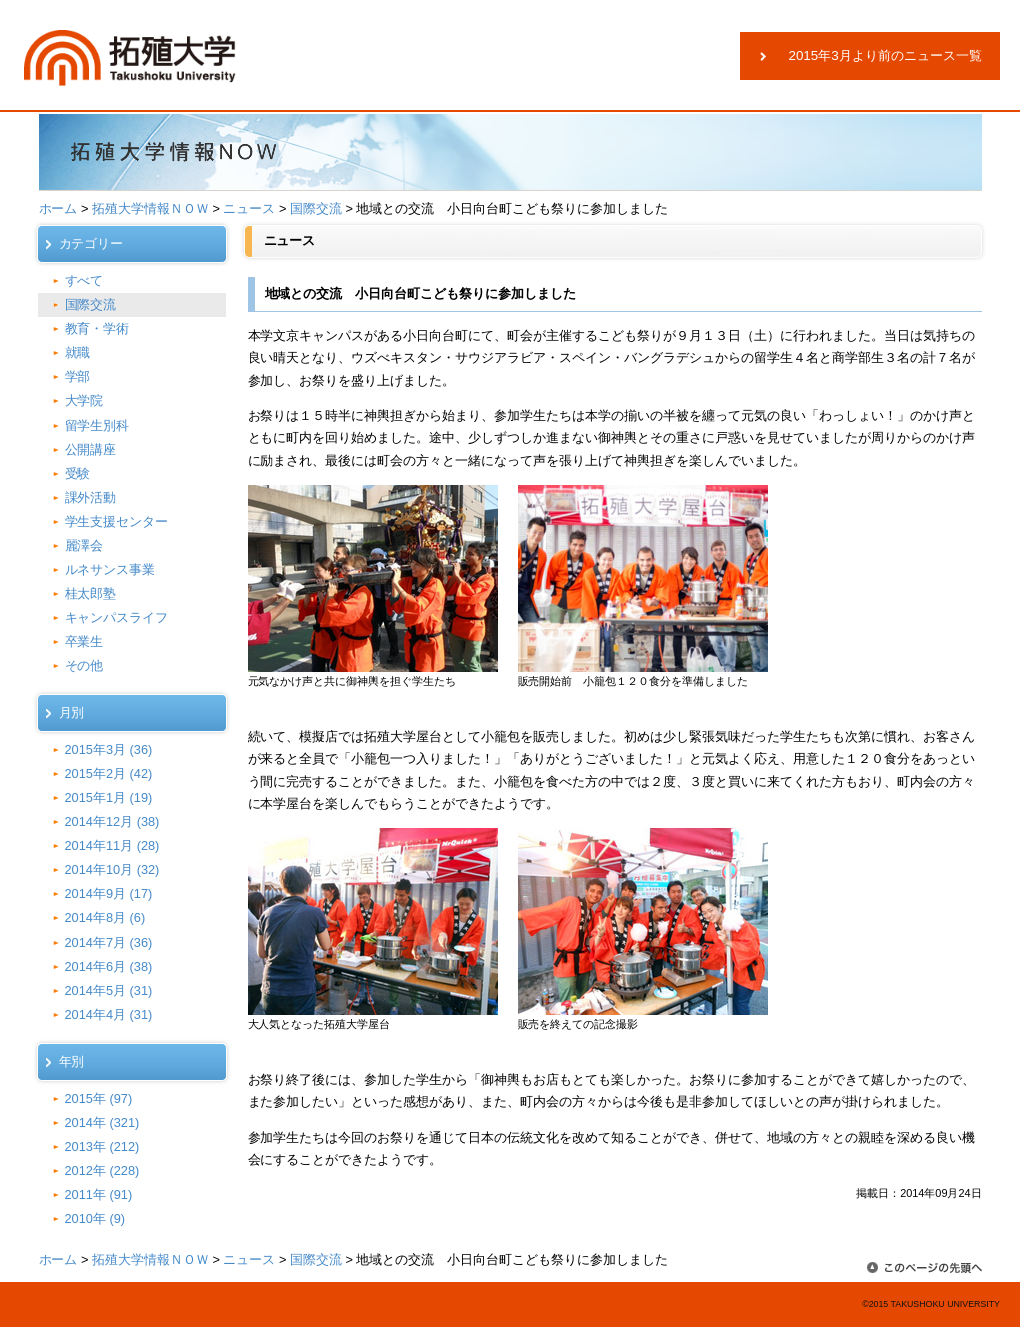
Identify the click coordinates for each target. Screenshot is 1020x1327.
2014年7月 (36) (109, 942)
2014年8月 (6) (105, 917)
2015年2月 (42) (109, 773)
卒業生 (84, 641)
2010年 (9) (95, 1218)
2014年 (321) (102, 1122)
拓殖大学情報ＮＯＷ (150, 208)
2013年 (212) (102, 1146)
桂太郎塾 (91, 593)
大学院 (84, 400)
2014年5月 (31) (109, 990)
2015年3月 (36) (109, 749)
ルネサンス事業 (110, 569)
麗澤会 (84, 545)
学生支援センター (117, 521)
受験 (78, 473)
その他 (84, 665)
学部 (78, 376)
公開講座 (91, 449)
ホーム (58, 208)
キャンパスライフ (117, 617)
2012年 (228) (102, 1170)
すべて (84, 280)
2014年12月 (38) (112, 821)
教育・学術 (97, 328)
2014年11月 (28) (112, 845)
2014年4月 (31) (109, 1014)
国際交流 (316, 208)
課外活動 (91, 497)
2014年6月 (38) (109, 966)
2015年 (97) (99, 1098)
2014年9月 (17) (109, 893)
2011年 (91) (99, 1194)
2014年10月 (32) (112, 869)
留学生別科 (97, 425)
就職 (78, 352)
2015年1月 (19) (109, 797)
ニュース (249, 208)
